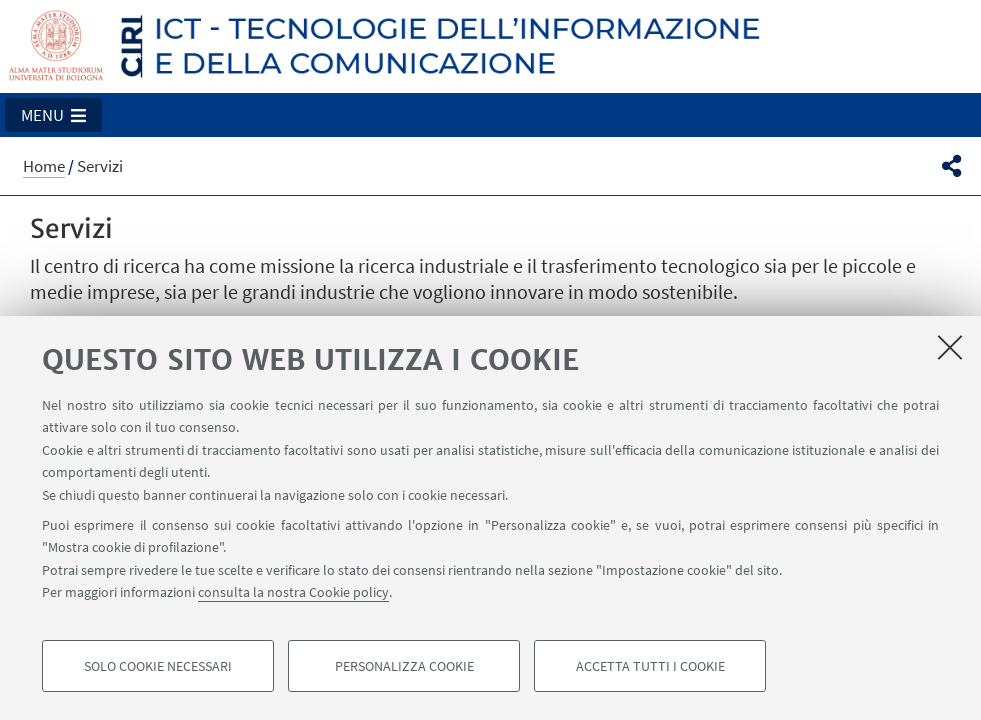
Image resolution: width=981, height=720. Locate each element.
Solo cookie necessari (158, 666)
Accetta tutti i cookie (650, 666)
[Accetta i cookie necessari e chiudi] (950, 347)
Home (44, 166)
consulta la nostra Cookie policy (293, 592)
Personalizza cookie (404, 666)
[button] (53, 115)
